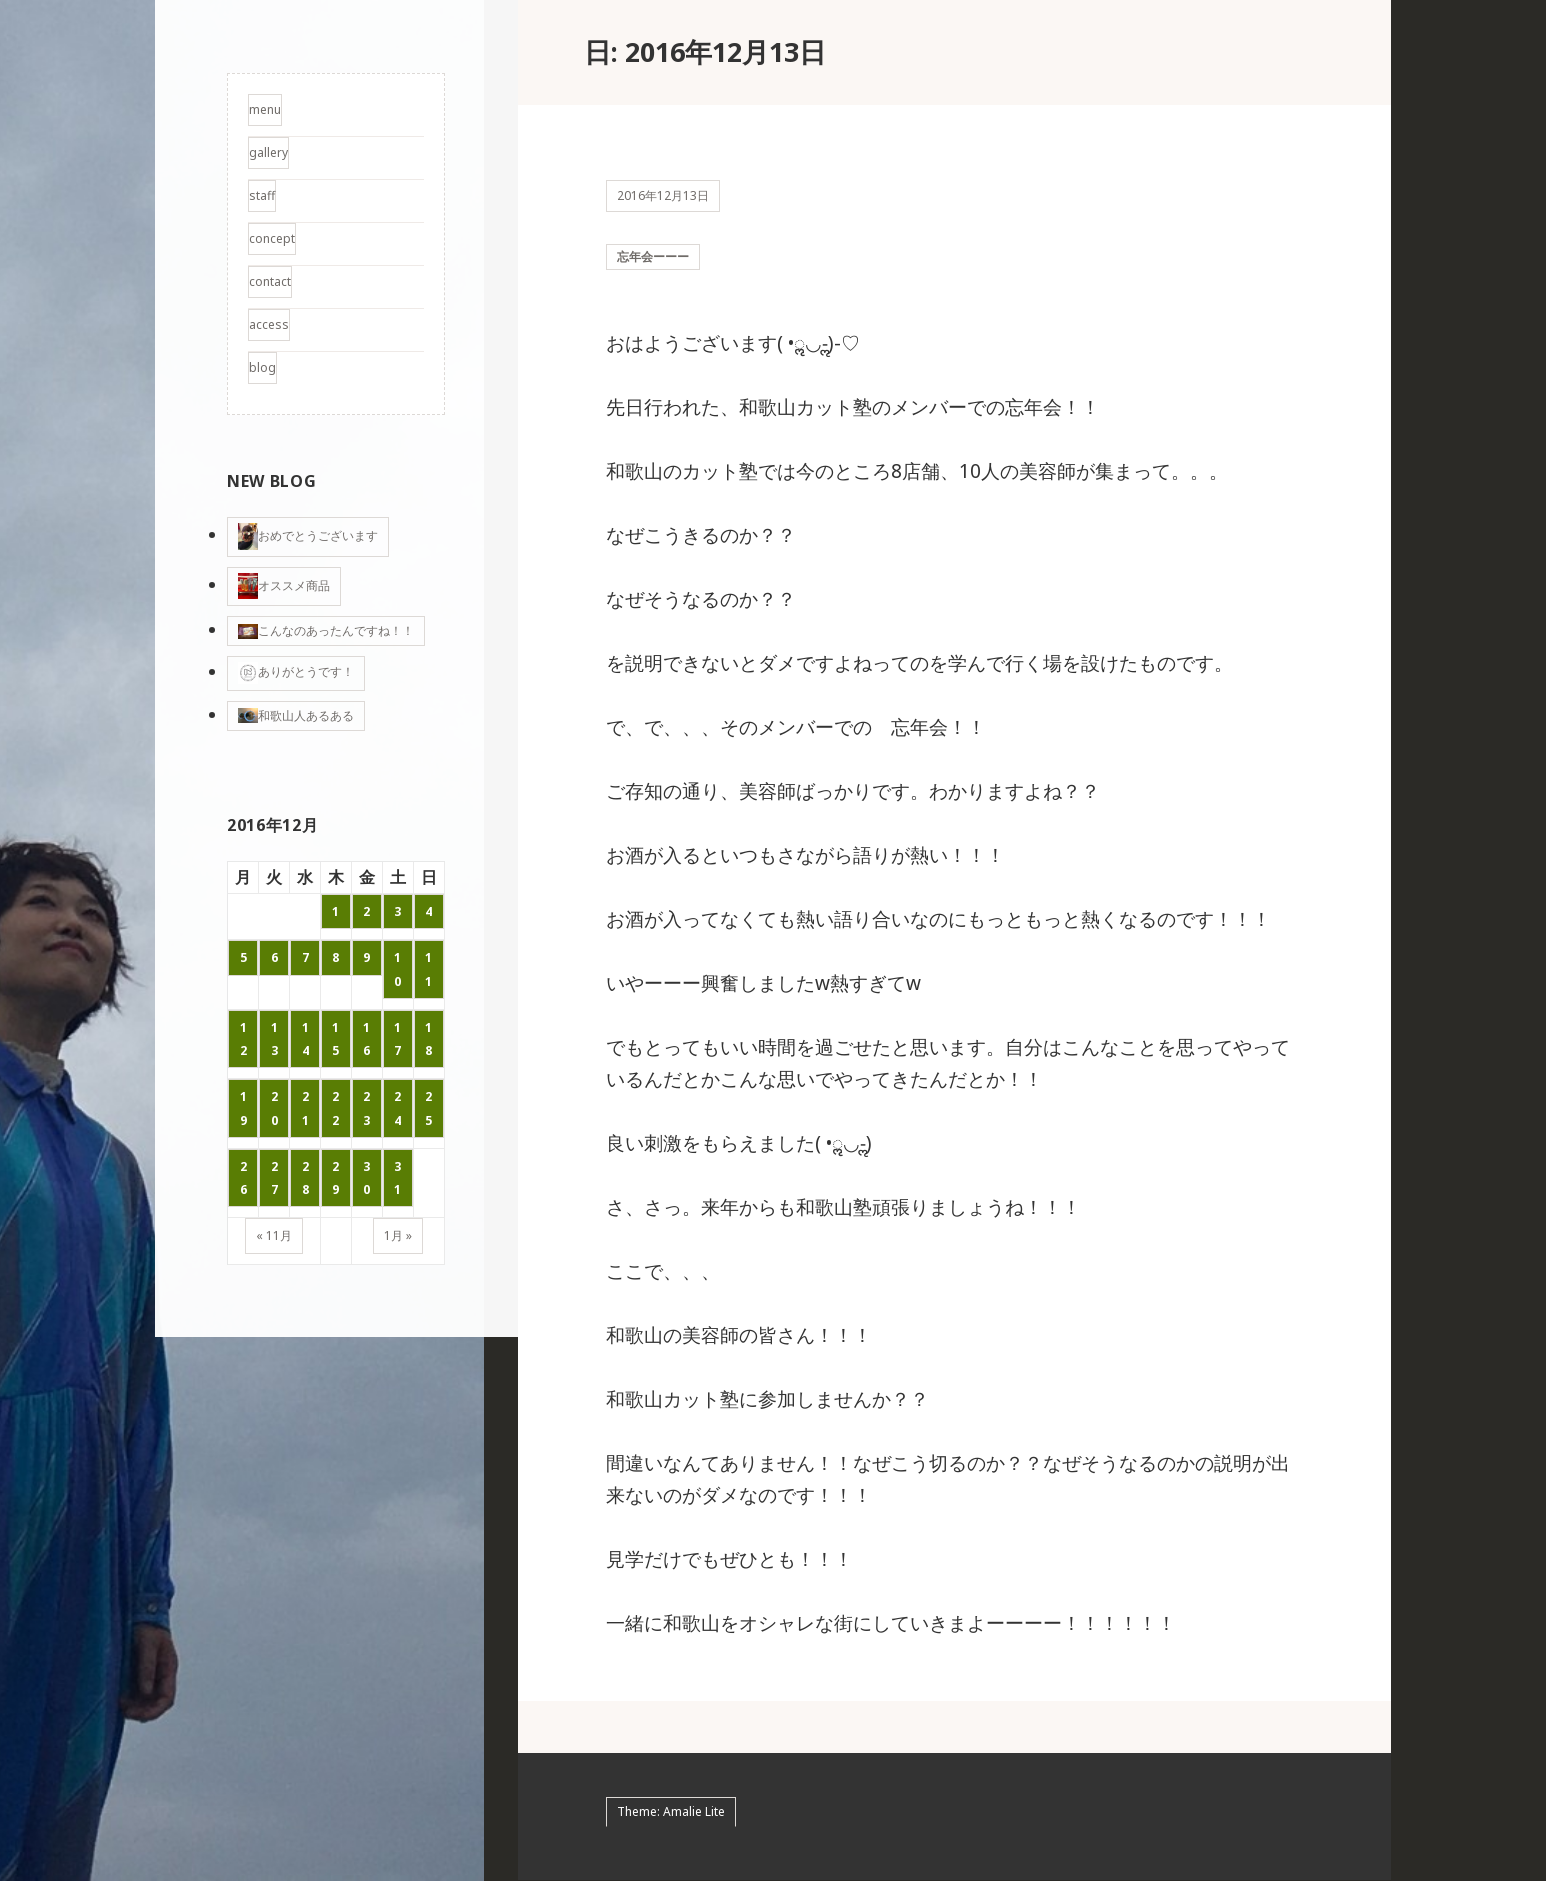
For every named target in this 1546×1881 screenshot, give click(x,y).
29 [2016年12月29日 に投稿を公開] (335, 1178)
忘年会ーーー (653, 256)
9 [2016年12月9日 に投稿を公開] (366, 957)
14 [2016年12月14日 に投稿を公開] (305, 1039)
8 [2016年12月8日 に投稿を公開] (335, 957)
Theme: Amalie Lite (671, 1811)
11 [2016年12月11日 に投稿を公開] (428, 969)
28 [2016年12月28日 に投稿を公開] (305, 1178)
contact (270, 281)
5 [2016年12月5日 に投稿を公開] (243, 957)
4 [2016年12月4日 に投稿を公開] (428, 911)
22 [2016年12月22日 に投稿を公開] (335, 1108)
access (269, 324)
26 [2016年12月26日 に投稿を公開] (243, 1178)
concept (272, 238)
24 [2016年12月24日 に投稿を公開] (397, 1108)
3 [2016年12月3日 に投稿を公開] (397, 911)
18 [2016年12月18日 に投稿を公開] (428, 1039)
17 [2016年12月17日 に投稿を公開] (397, 1039)
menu (265, 109)
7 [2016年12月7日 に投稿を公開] (305, 957)
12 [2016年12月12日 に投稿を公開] (243, 1039)
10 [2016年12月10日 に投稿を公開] (397, 969)
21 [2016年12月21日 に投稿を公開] (305, 1108)
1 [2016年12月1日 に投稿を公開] (335, 911)
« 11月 (274, 1235)
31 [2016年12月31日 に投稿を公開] (397, 1178)
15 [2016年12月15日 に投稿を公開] (335, 1039)
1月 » (398, 1235)
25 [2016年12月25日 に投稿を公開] (428, 1108)
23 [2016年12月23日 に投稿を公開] (366, 1108)
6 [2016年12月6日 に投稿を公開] (274, 957)
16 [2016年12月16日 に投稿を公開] (366, 1039)
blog (262, 367)
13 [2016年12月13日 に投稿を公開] (274, 1039)
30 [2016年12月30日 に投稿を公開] (366, 1178)
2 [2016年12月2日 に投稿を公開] (366, 911)
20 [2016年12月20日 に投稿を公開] (274, 1108)
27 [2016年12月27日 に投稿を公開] (274, 1178)
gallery (268, 152)
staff (262, 195)
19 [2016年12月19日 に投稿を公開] (243, 1108)
